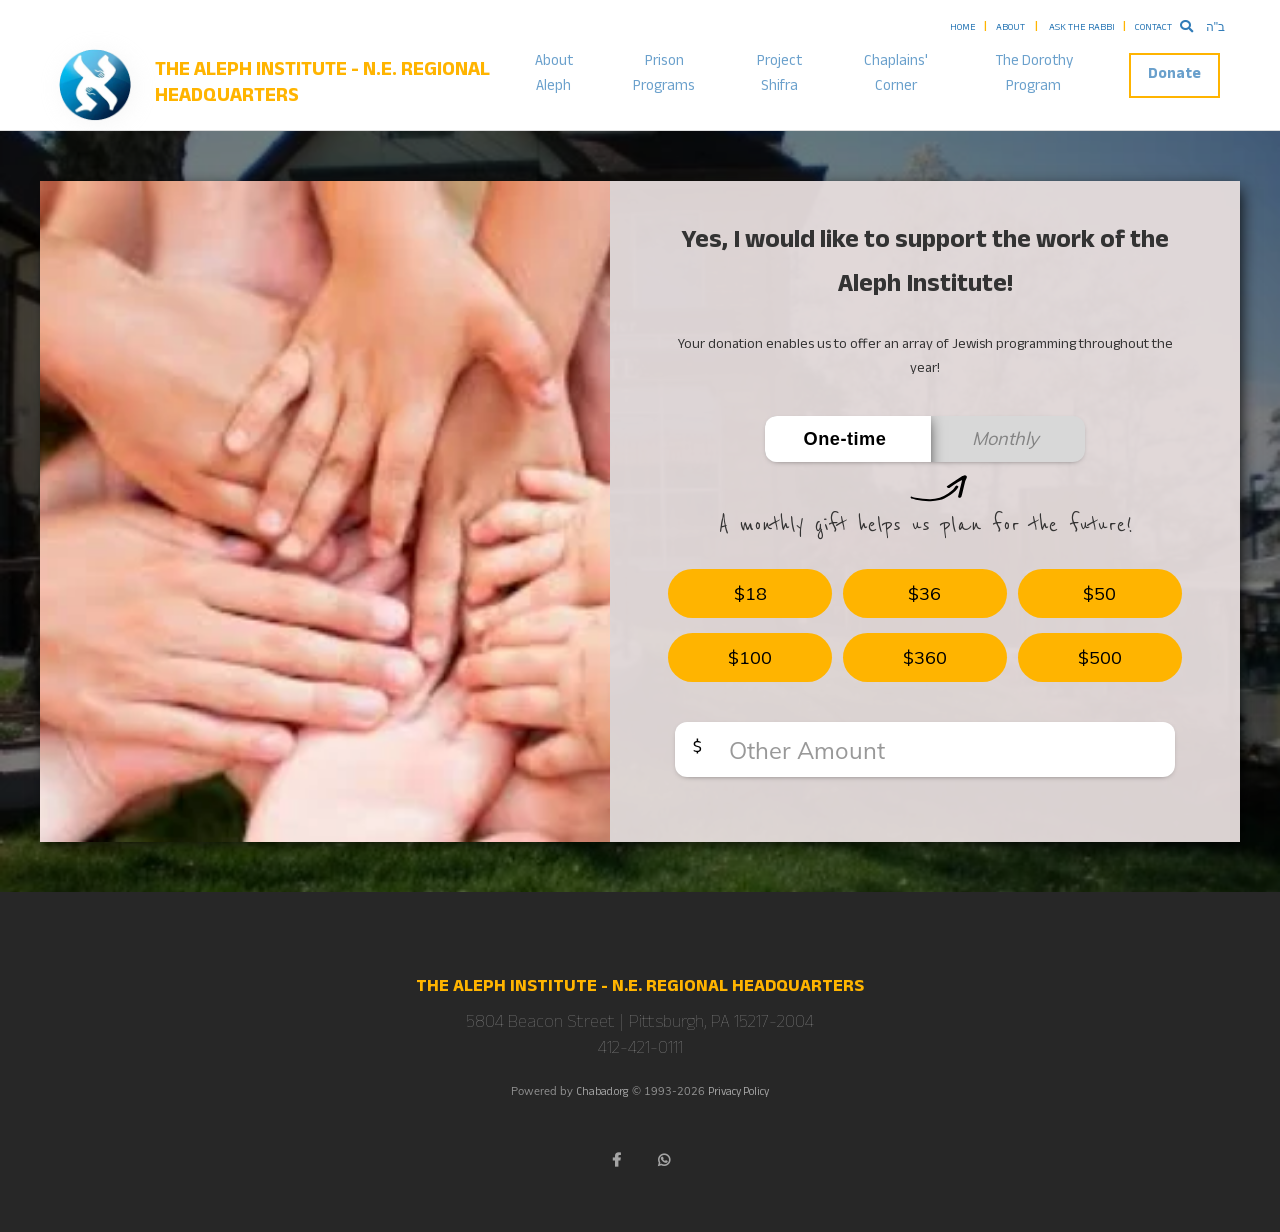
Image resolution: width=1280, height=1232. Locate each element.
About (1010, 28)
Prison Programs (664, 75)
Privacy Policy (738, 1093)
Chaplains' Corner (896, 75)
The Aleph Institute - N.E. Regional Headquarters (322, 85)
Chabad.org (602, 1093)
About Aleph (554, 75)
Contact (1153, 28)
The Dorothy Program (1034, 75)
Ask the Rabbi (1082, 28)
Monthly (1005, 438)
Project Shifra (779, 75)
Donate (1174, 75)
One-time (845, 439)
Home (963, 28)
